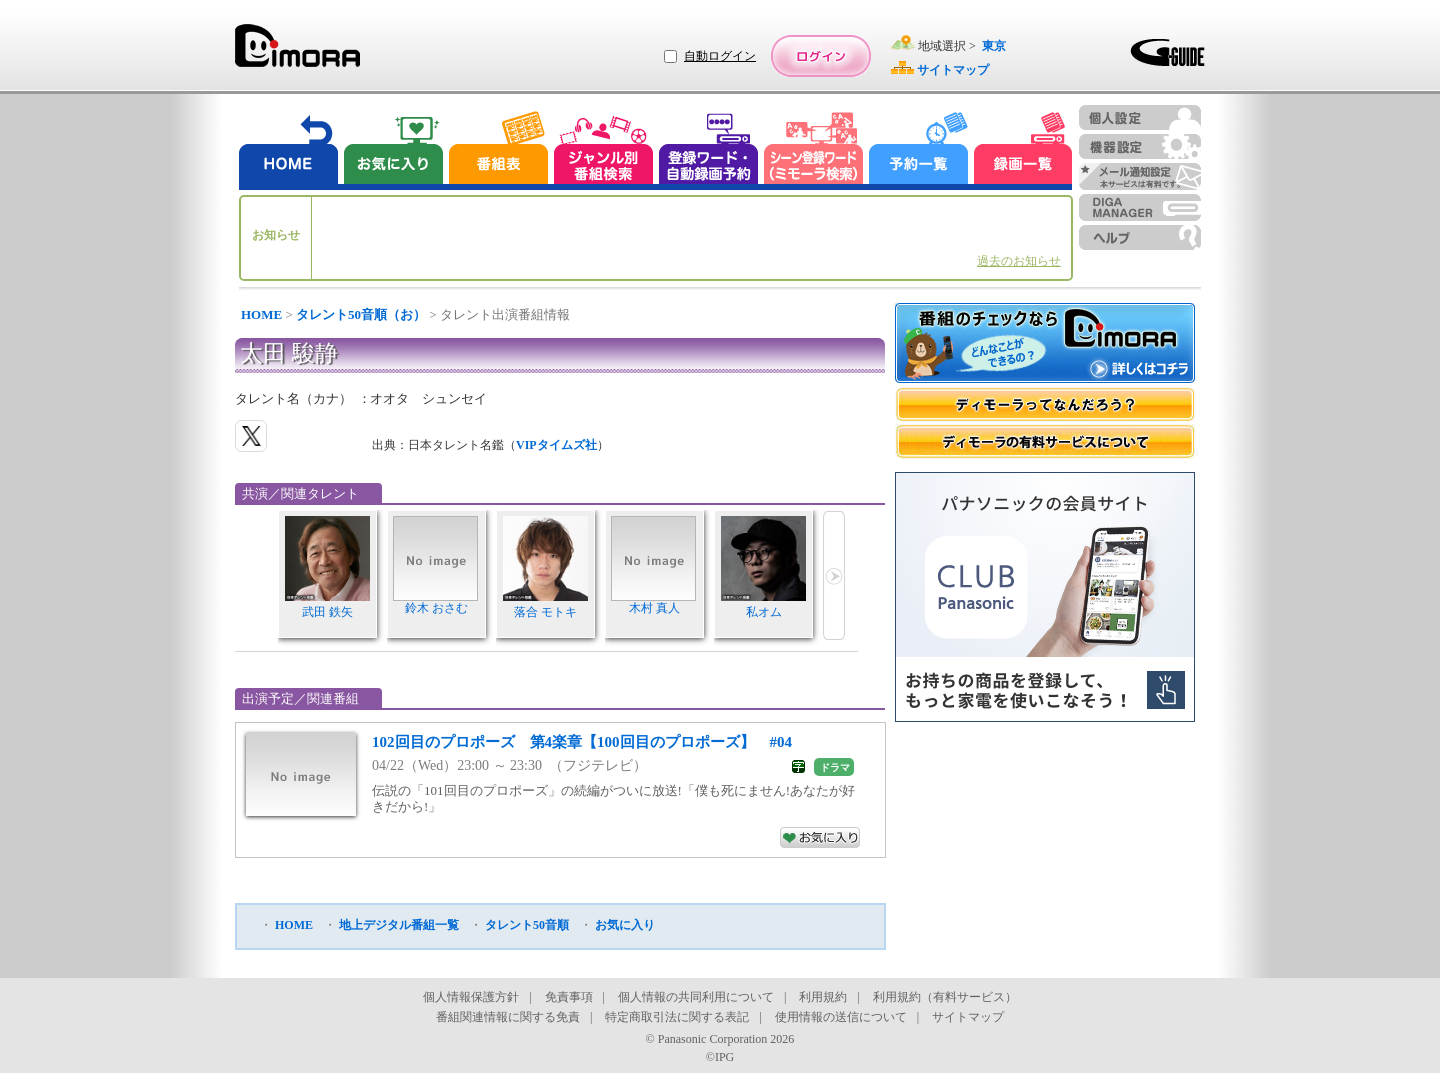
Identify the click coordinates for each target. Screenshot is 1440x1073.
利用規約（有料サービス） (945, 997)
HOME (261, 314)
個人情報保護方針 (471, 997)
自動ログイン (720, 56)
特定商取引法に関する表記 (677, 1017)
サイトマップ (968, 1017)
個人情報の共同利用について (696, 997)
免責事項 (569, 997)
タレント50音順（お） (361, 314)
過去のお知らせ (1019, 261)
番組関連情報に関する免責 (508, 1017)
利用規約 (823, 997)
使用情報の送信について (841, 1017)
